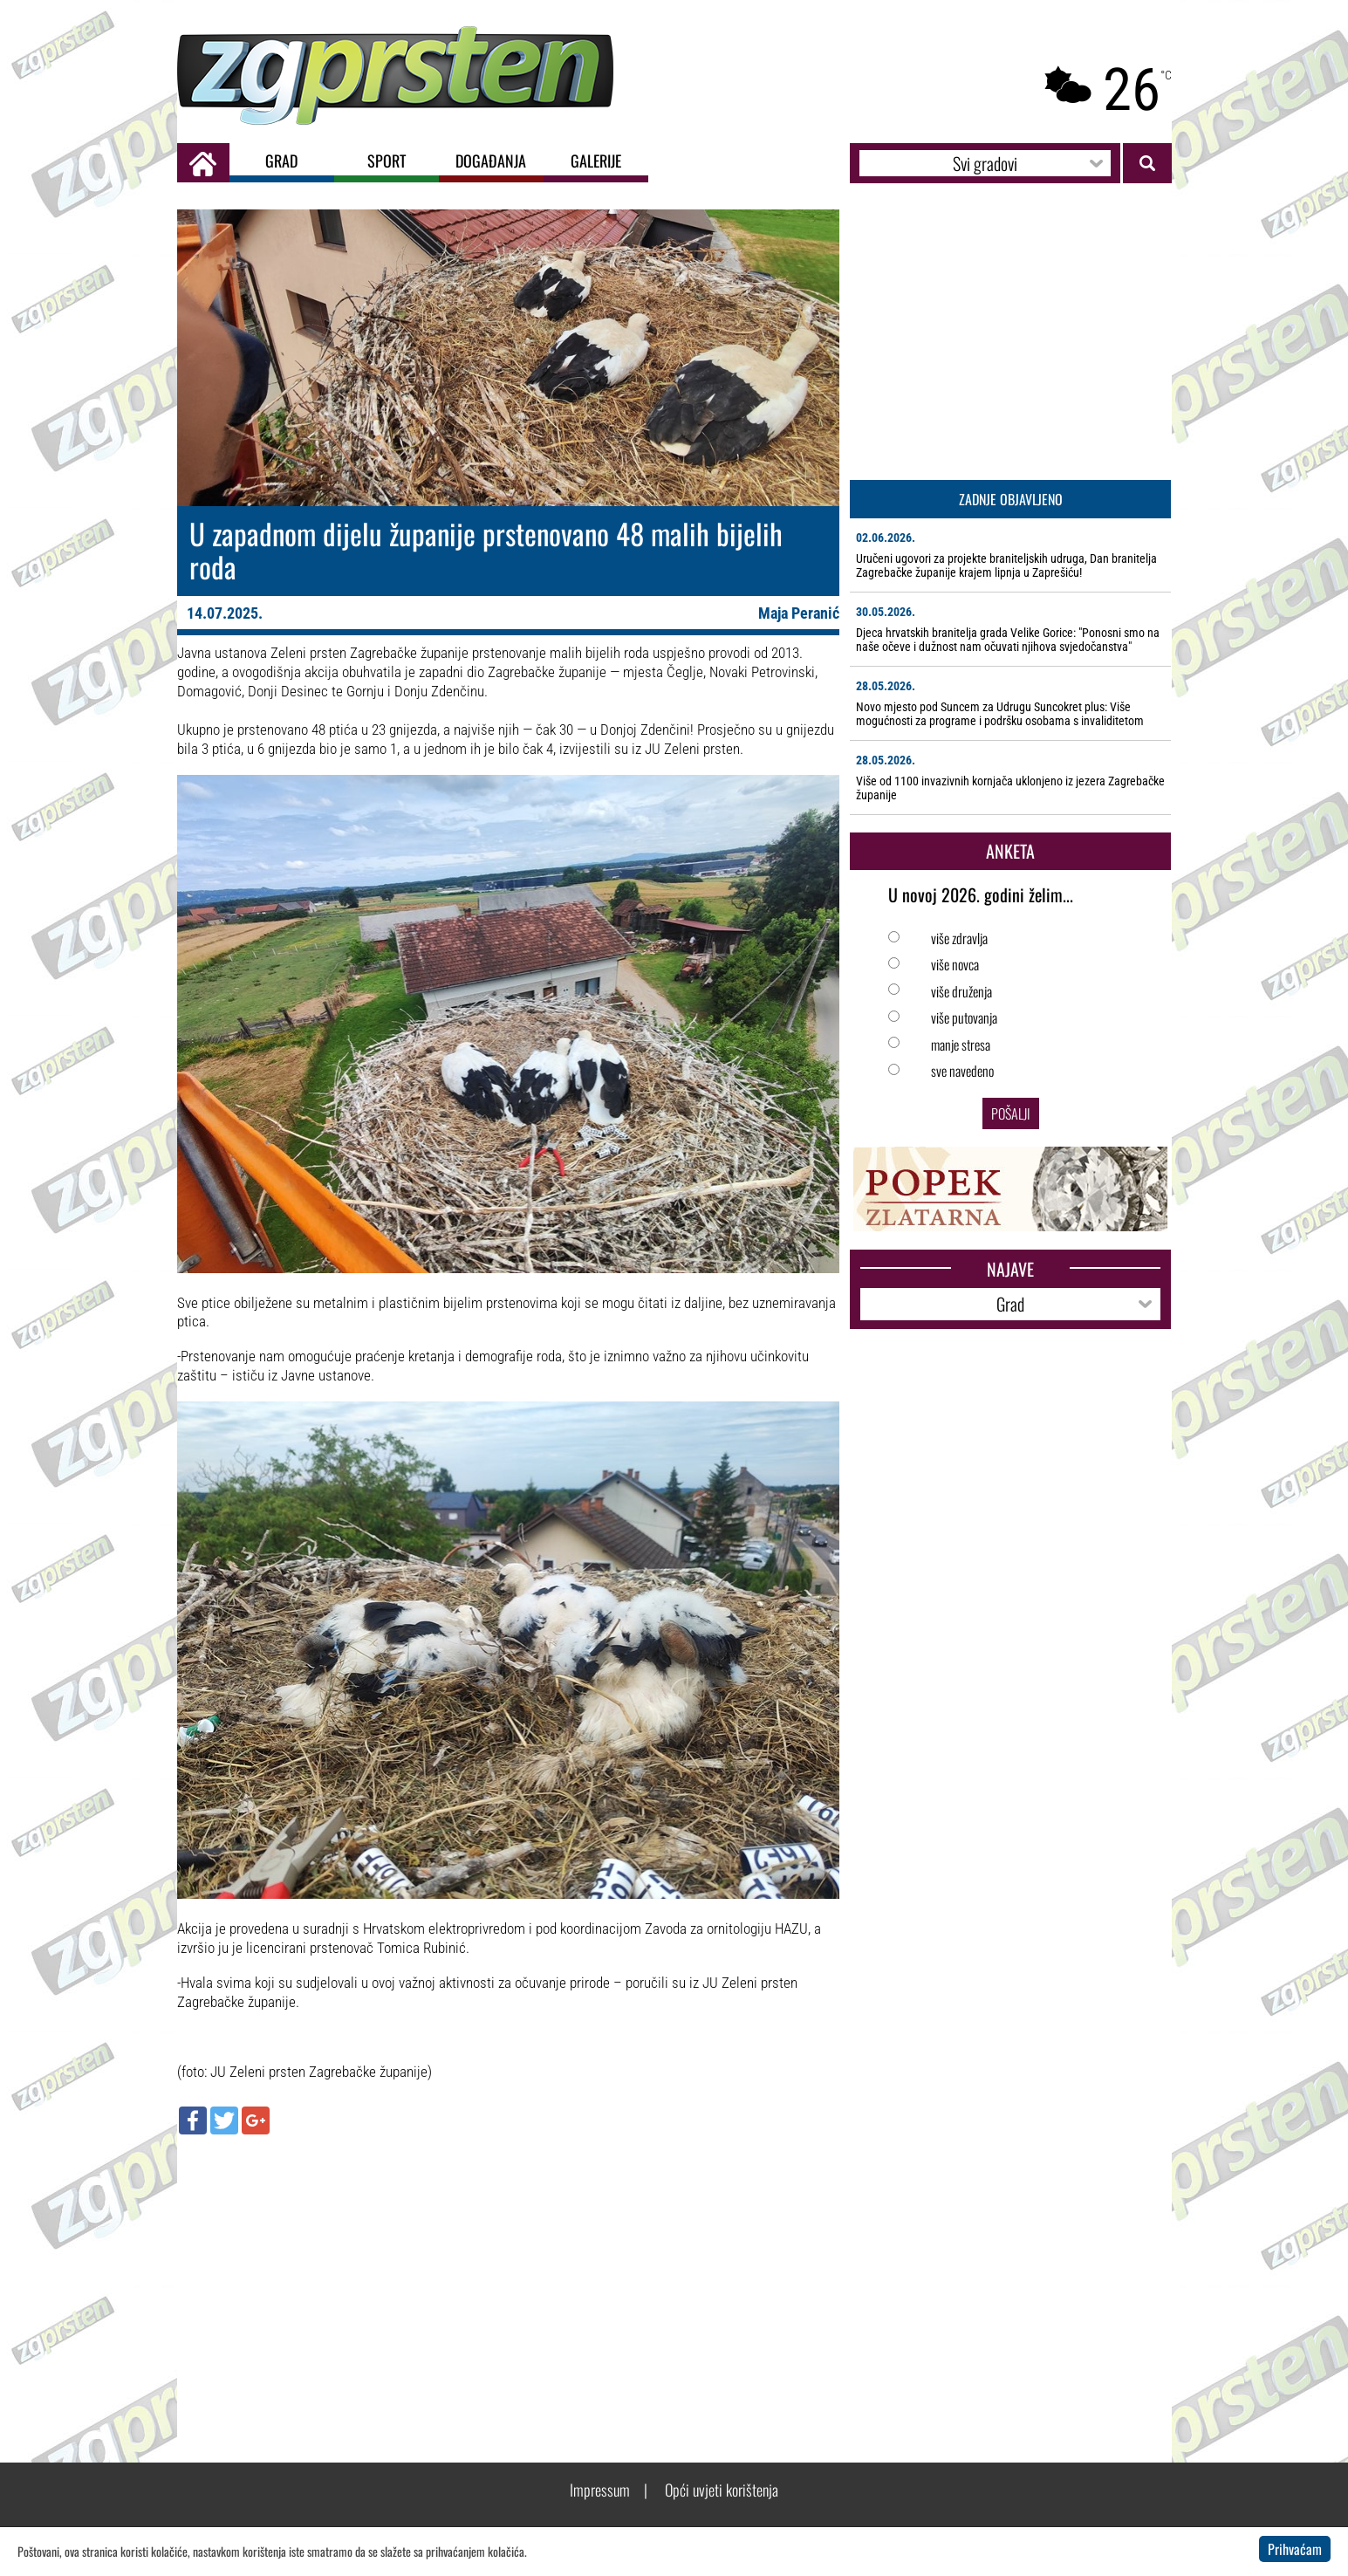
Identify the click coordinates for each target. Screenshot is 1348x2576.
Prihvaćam (1295, 2548)
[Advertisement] (508, 2274)
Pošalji (1010, 1113)
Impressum (600, 2489)
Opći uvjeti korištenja (721, 2489)
